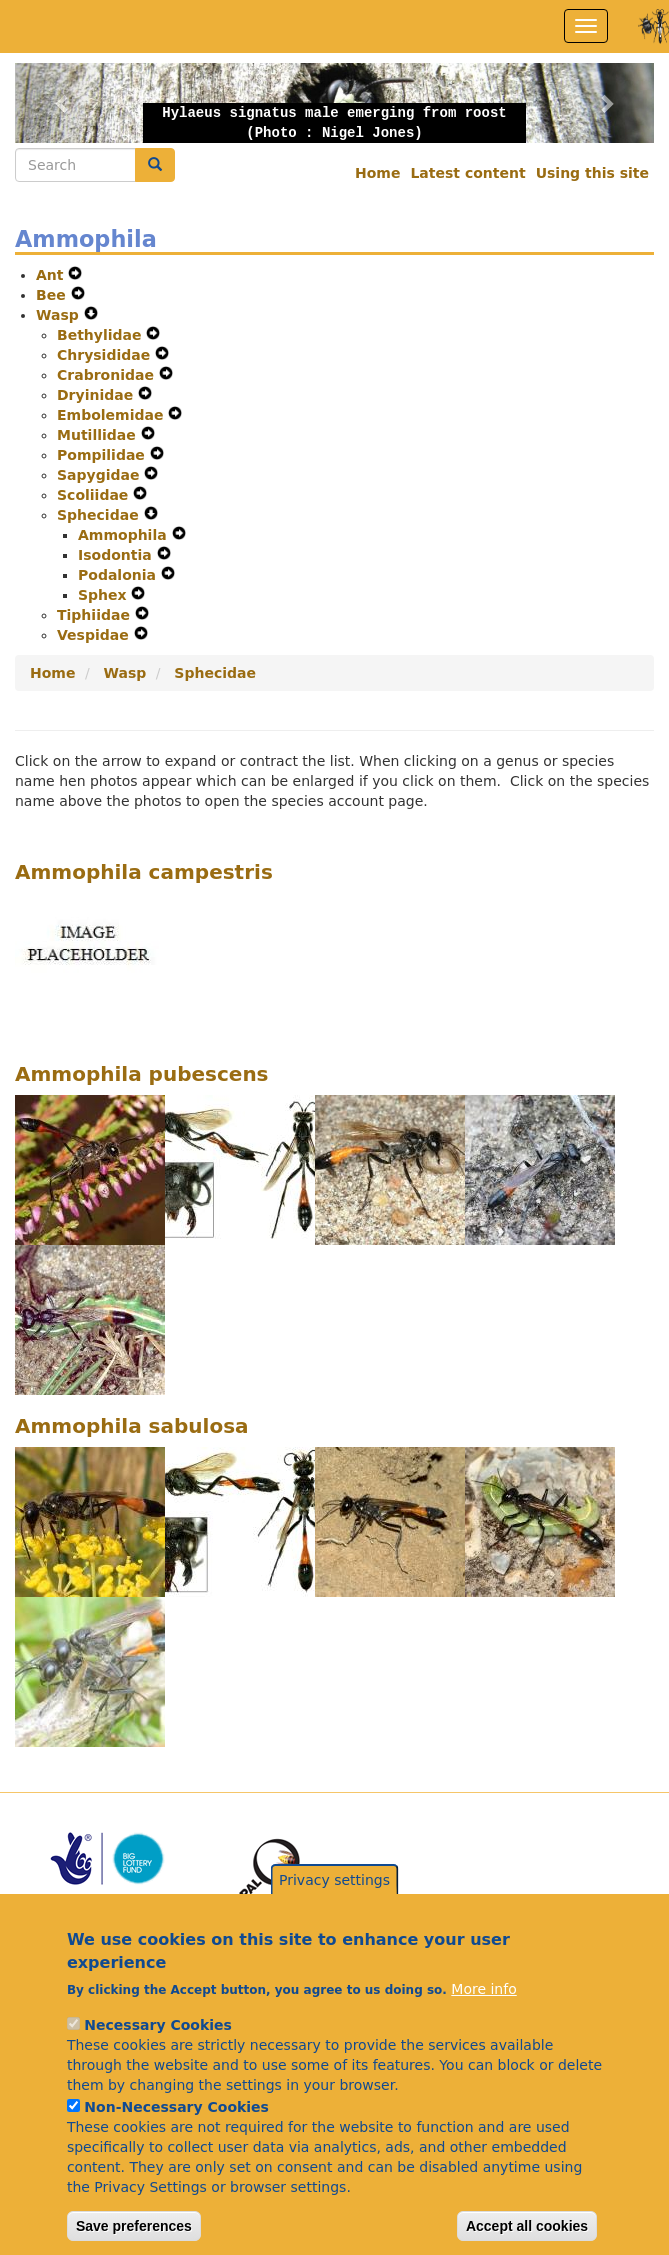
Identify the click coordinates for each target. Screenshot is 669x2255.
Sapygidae (100, 475)
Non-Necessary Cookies (176, 2143)
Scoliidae (95, 495)
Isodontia (117, 555)
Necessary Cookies (157, 2061)
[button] (63, 103)
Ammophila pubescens (142, 1074)
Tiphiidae (96, 615)
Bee (53, 295)
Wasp (60, 315)
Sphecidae (100, 515)
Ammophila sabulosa (132, 1426)
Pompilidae (103, 455)
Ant (52, 275)
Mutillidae (99, 435)
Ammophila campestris (144, 872)
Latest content (467, 173)
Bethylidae (101, 335)
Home (377, 173)
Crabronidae (108, 375)
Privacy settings (334, 1916)
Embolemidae (112, 415)
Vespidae (95, 635)
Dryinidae (97, 395)
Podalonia (119, 575)
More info (483, 2025)
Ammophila (125, 535)
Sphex (104, 595)
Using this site (592, 173)
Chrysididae (106, 355)
